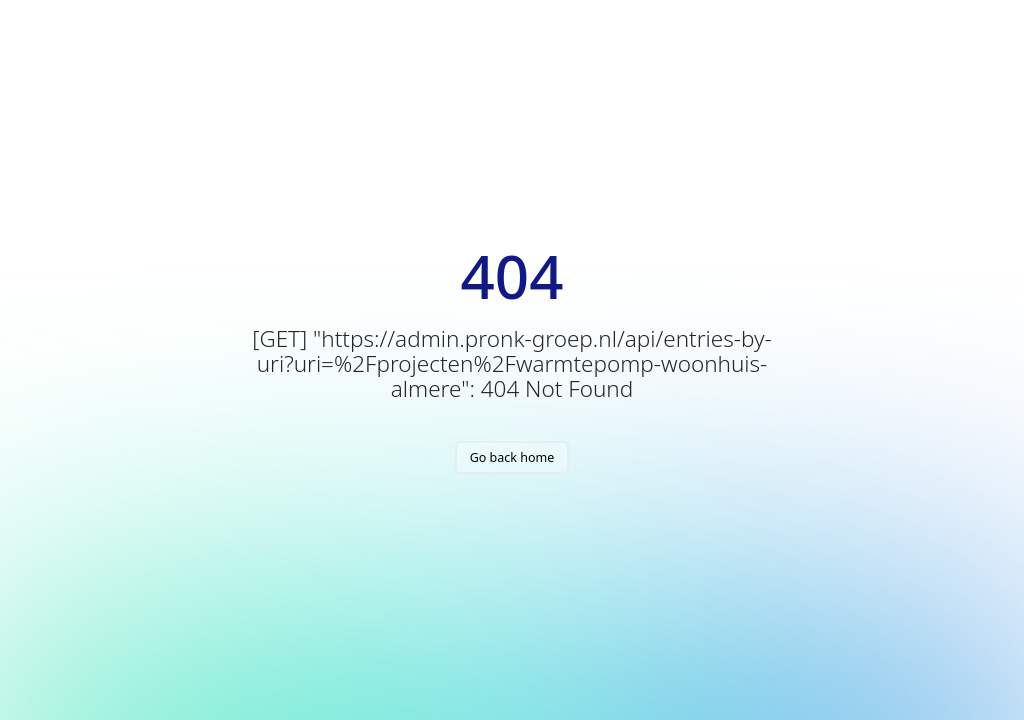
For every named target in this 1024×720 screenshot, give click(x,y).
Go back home (512, 457)
